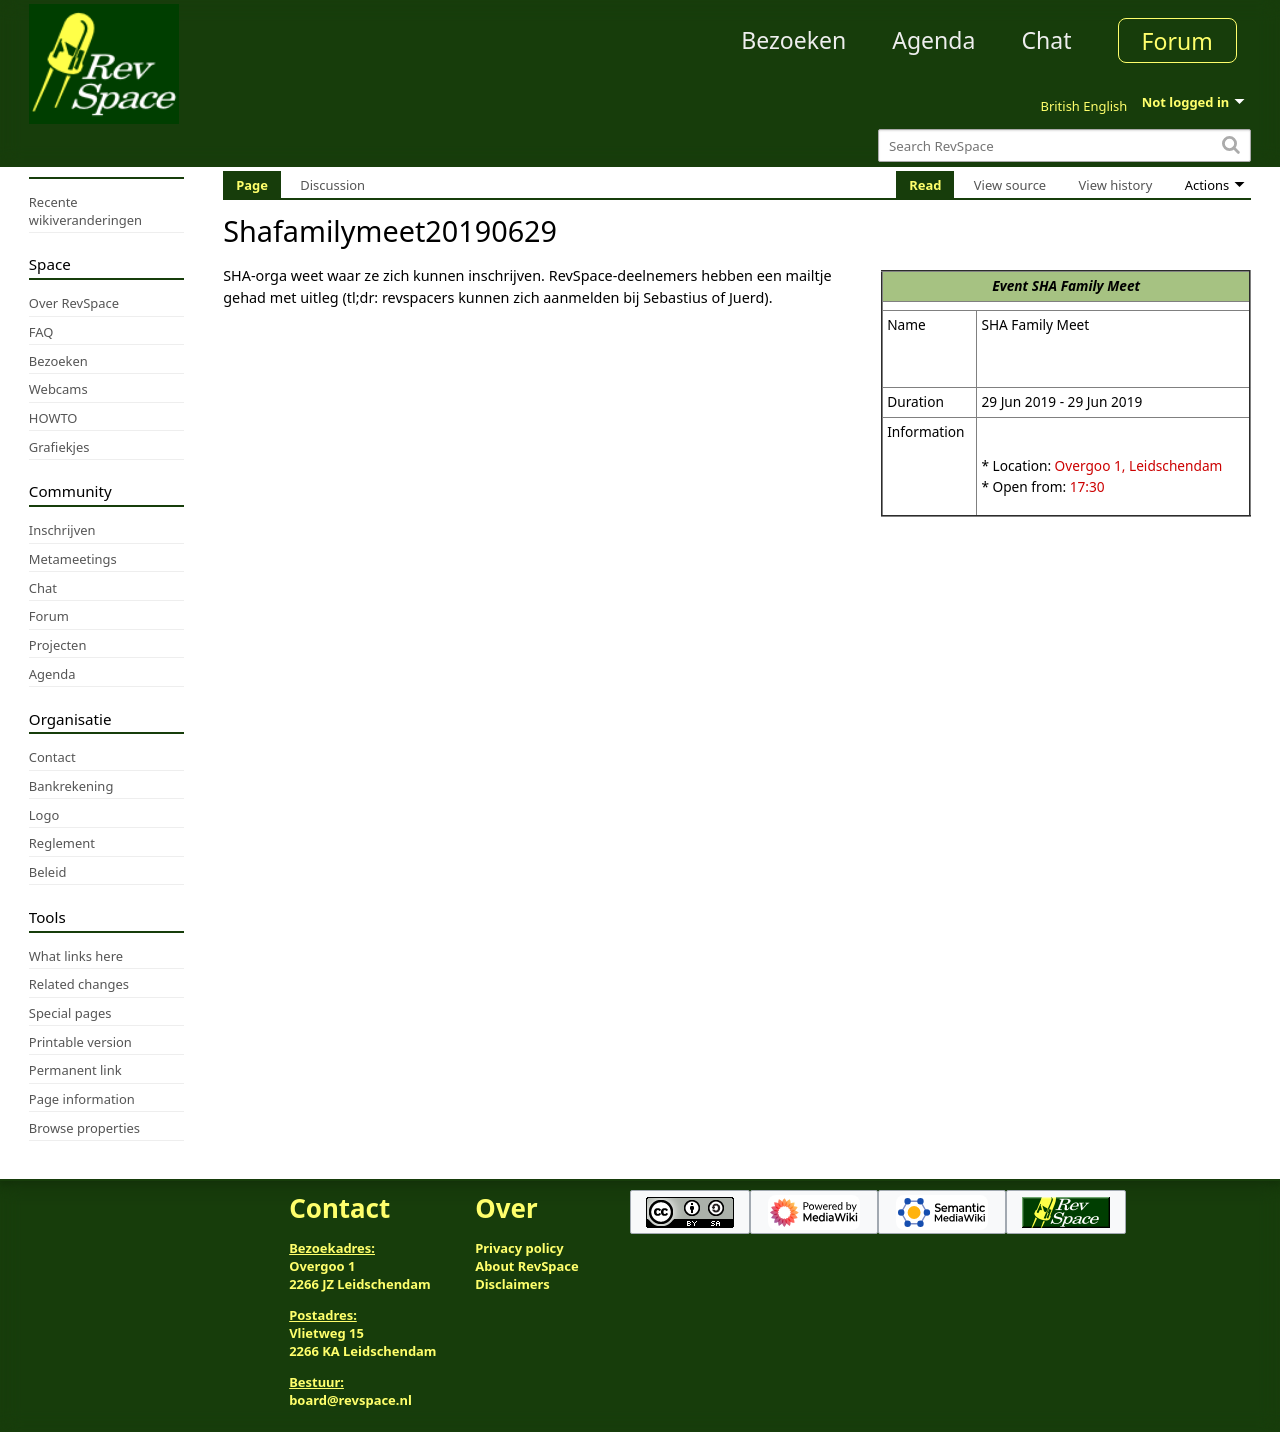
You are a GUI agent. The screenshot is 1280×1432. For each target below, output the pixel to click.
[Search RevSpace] (1064, 145)
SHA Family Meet (1086, 285)
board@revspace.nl (350, 1400)
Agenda (933, 40)
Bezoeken (793, 40)
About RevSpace (527, 1266)
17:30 (1087, 486)
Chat (1046, 40)
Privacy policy (519, 1248)
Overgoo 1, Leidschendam (1139, 465)
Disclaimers (512, 1284)
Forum (1177, 41)
